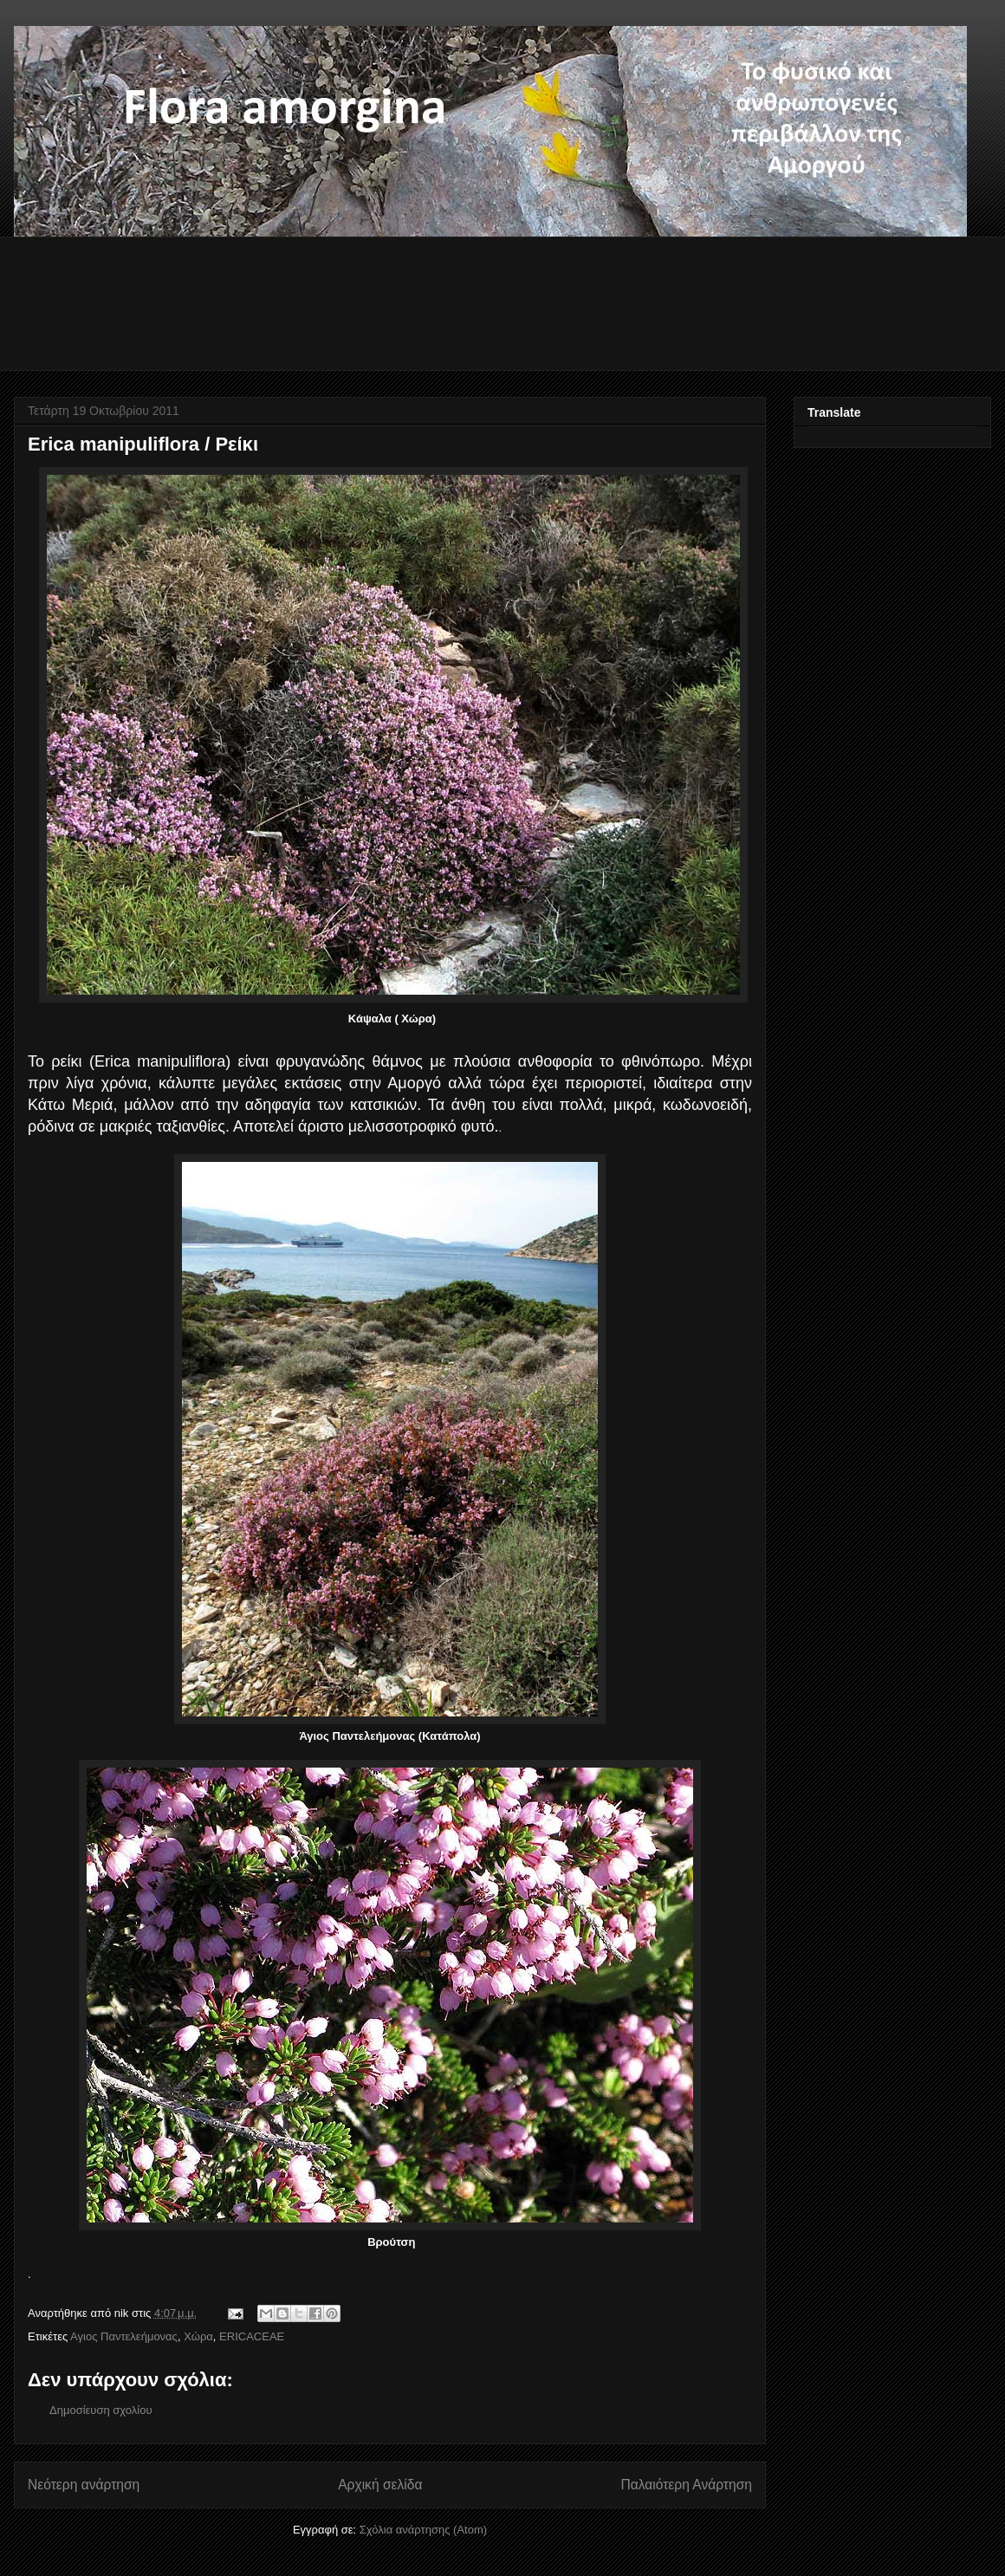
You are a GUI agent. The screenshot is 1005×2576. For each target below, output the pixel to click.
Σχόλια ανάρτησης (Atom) (423, 2529)
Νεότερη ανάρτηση (83, 2484)
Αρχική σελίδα (380, 2484)
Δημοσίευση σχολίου (100, 2410)
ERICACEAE (251, 2336)
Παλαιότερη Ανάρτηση (686, 2484)
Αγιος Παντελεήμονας (124, 2336)
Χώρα (198, 2336)
